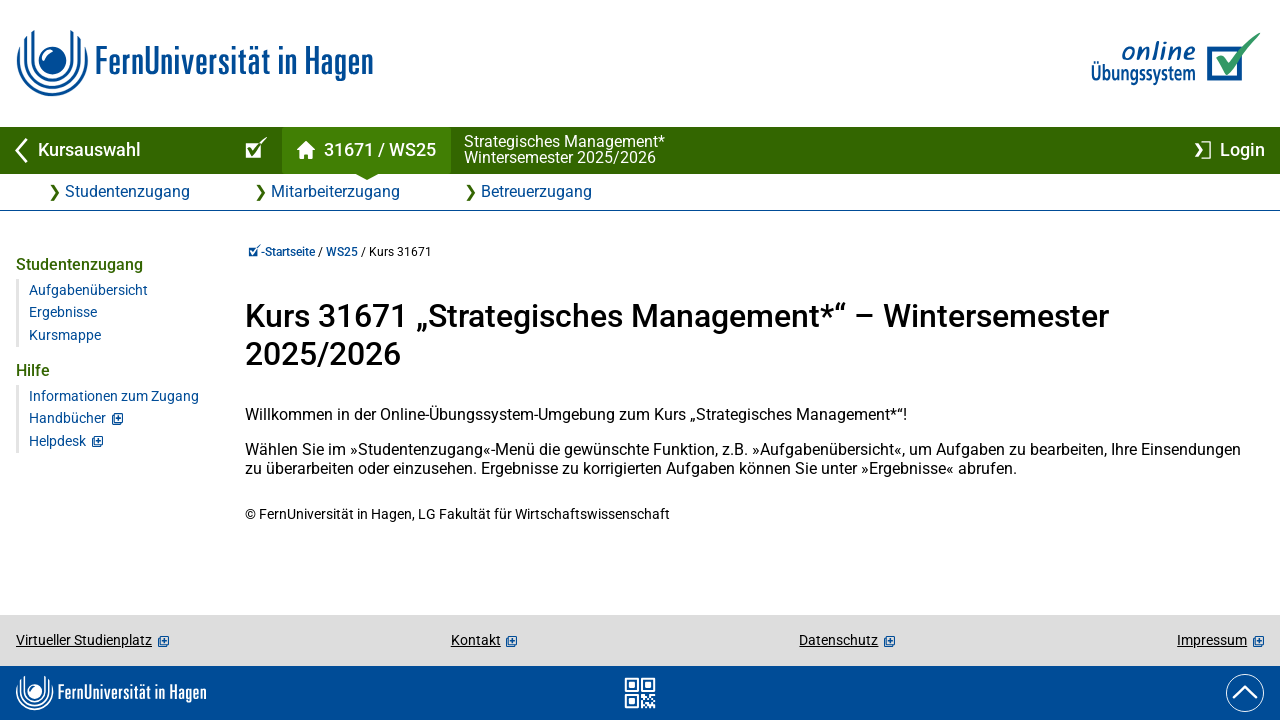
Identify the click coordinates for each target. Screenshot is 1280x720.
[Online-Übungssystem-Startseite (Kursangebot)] (253, 150)
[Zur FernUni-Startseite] (194, 63)
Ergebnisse (63, 312)
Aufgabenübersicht (88, 290)
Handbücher (67, 418)
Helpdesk (57, 441)
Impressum (1212, 640)
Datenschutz (838, 640)
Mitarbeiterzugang (335, 191)
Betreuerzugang (536, 191)
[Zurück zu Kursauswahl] (112, 150)
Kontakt (476, 640)
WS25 (342, 252)
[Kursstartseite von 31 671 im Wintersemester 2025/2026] (366, 150)
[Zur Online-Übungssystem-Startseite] (1171, 63)
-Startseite (281, 252)
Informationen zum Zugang (114, 396)
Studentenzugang (127, 191)
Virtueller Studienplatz (84, 640)
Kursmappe (65, 335)
